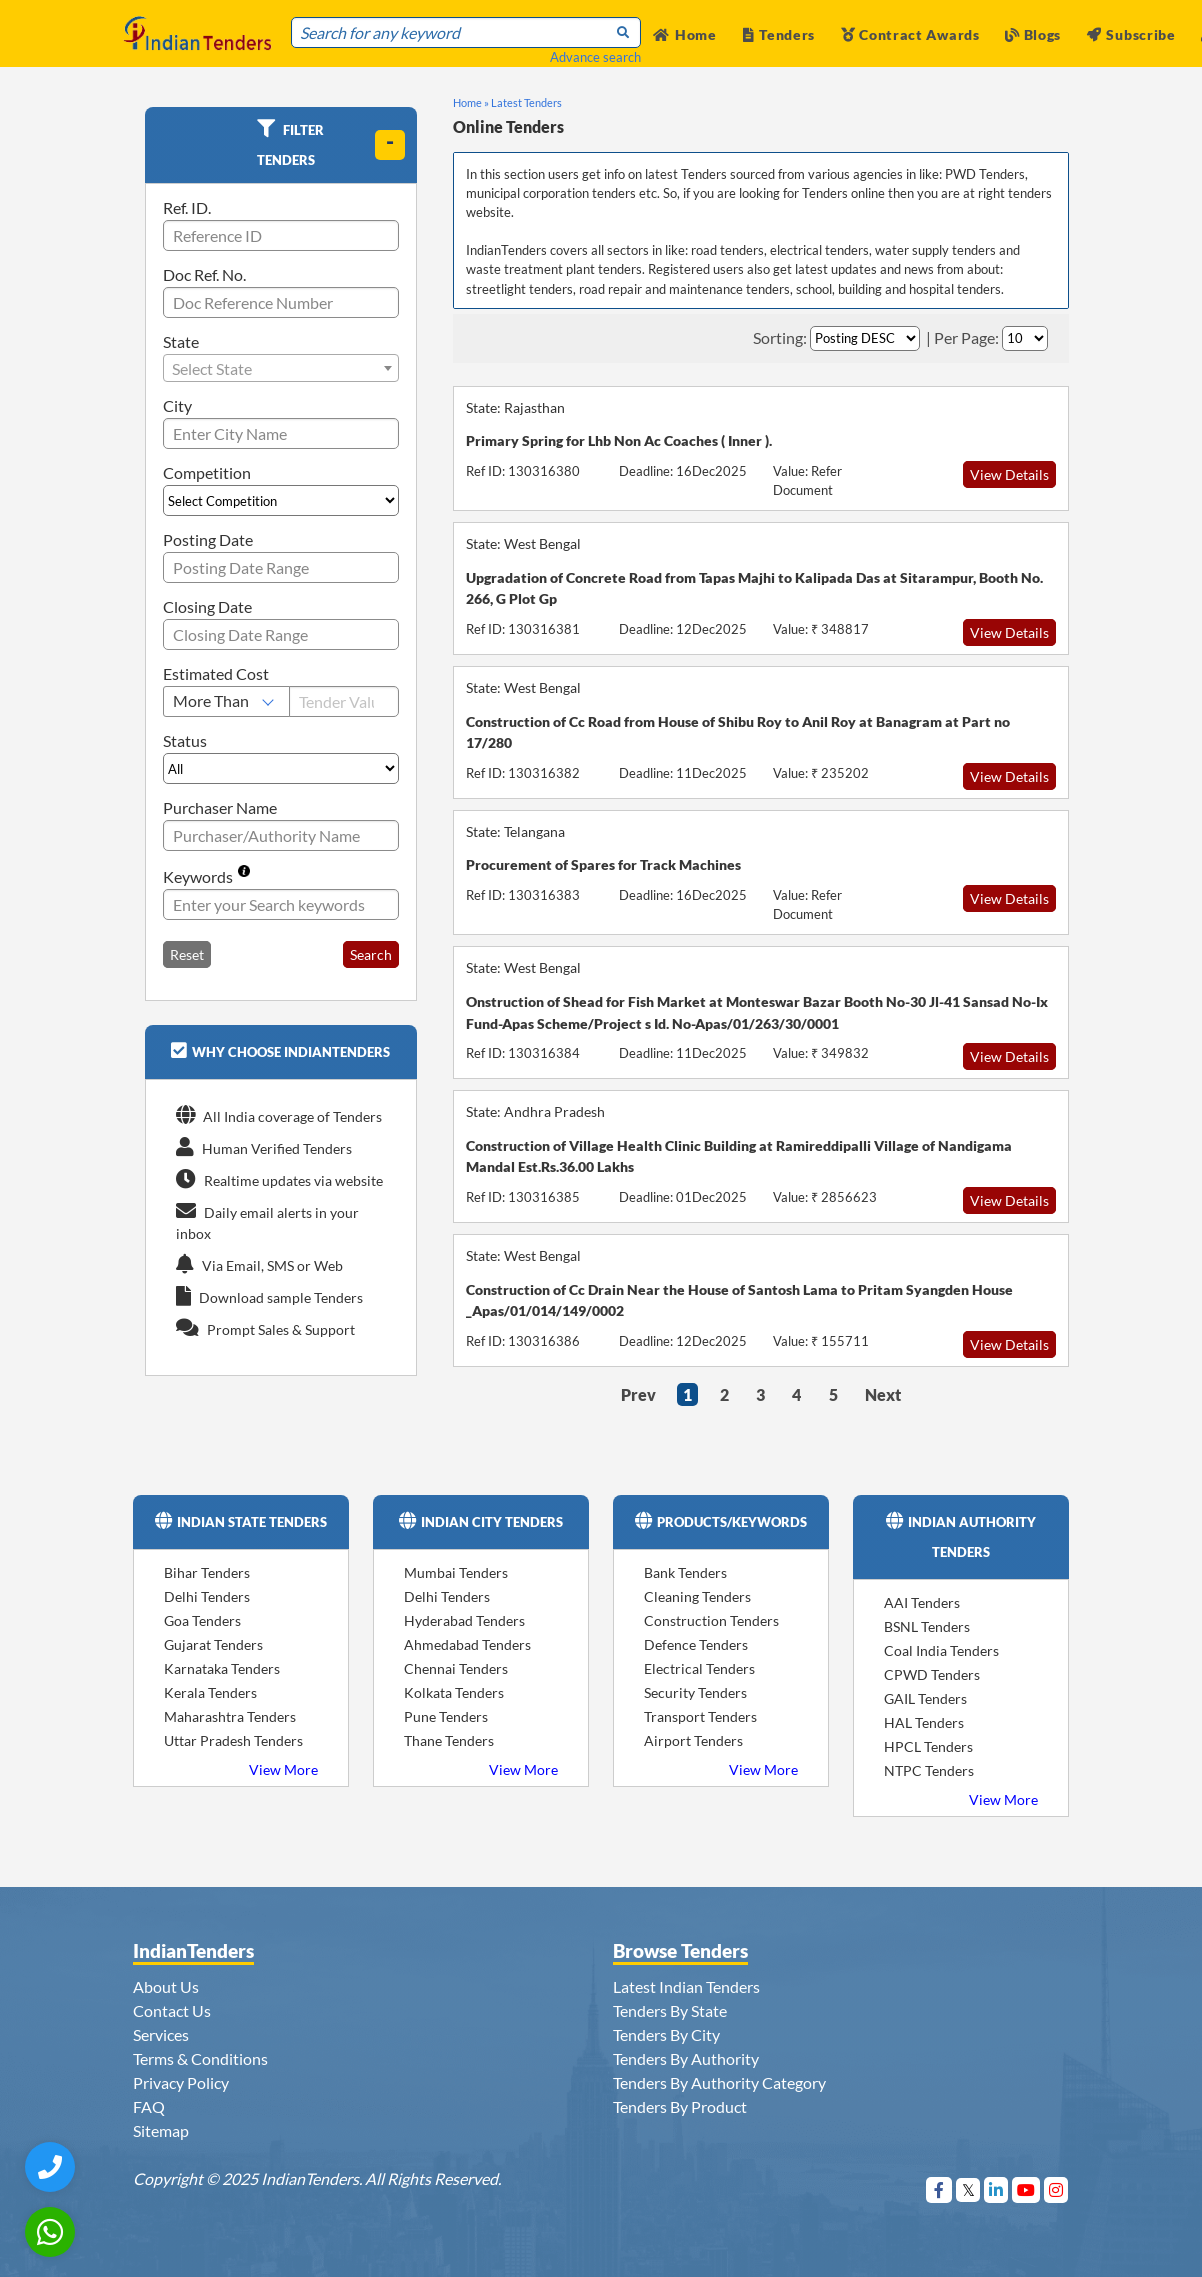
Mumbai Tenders (456, 1572)
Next (883, 1394)
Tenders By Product (680, 2106)
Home (685, 34)
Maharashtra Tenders (230, 1716)
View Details (1009, 474)
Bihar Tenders (207, 1572)
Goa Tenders (202, 1620)
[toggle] (390, 145)
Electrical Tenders (699, 1668)
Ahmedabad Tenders (467, 1644)
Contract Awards (910, 34)
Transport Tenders (700, 1716)
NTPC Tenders (929, 1770)
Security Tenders (695, 1692)
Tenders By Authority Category (719, 2082)
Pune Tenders (446, 1716)
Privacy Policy (181, 2082)
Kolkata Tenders (454, 1692)
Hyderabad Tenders (464, 1620)
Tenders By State (670, 2010)
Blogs (1033, 34)
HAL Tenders (924, 1722)
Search (371, 954)
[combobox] (281, 368)
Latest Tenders (526, 102)
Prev (638, 1394)
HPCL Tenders (928, 1746)
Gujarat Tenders (213, 1644)
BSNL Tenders (927, 1626)
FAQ (149, 2106)
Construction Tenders (711, 1620)
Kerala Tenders (210, 1692)
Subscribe (1131, 34)
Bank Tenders (685, 1572)
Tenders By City (666, 2034)
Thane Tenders (449, 1740)
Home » (471, 102)
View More (283, 1769)
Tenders (779, 34)
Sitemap (161, 2130)
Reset (187, 954)
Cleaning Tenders (697, 1596)
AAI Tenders (922, 1602)
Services (161, 2034)
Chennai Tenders (456, 1668)
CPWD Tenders (932, 1674)
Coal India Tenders (941, 1650)
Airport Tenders (693, 1740)
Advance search (595, 57)
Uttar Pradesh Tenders (233, 1740)
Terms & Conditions (200, 2058)
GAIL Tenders (925, 1698)
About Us (166, 1986)
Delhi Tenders (207, 1596)
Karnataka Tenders (222, 1668)
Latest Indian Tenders (686, 1986)
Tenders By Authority (686, 2058)
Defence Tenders (696, 1644)
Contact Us (172, 2010)
